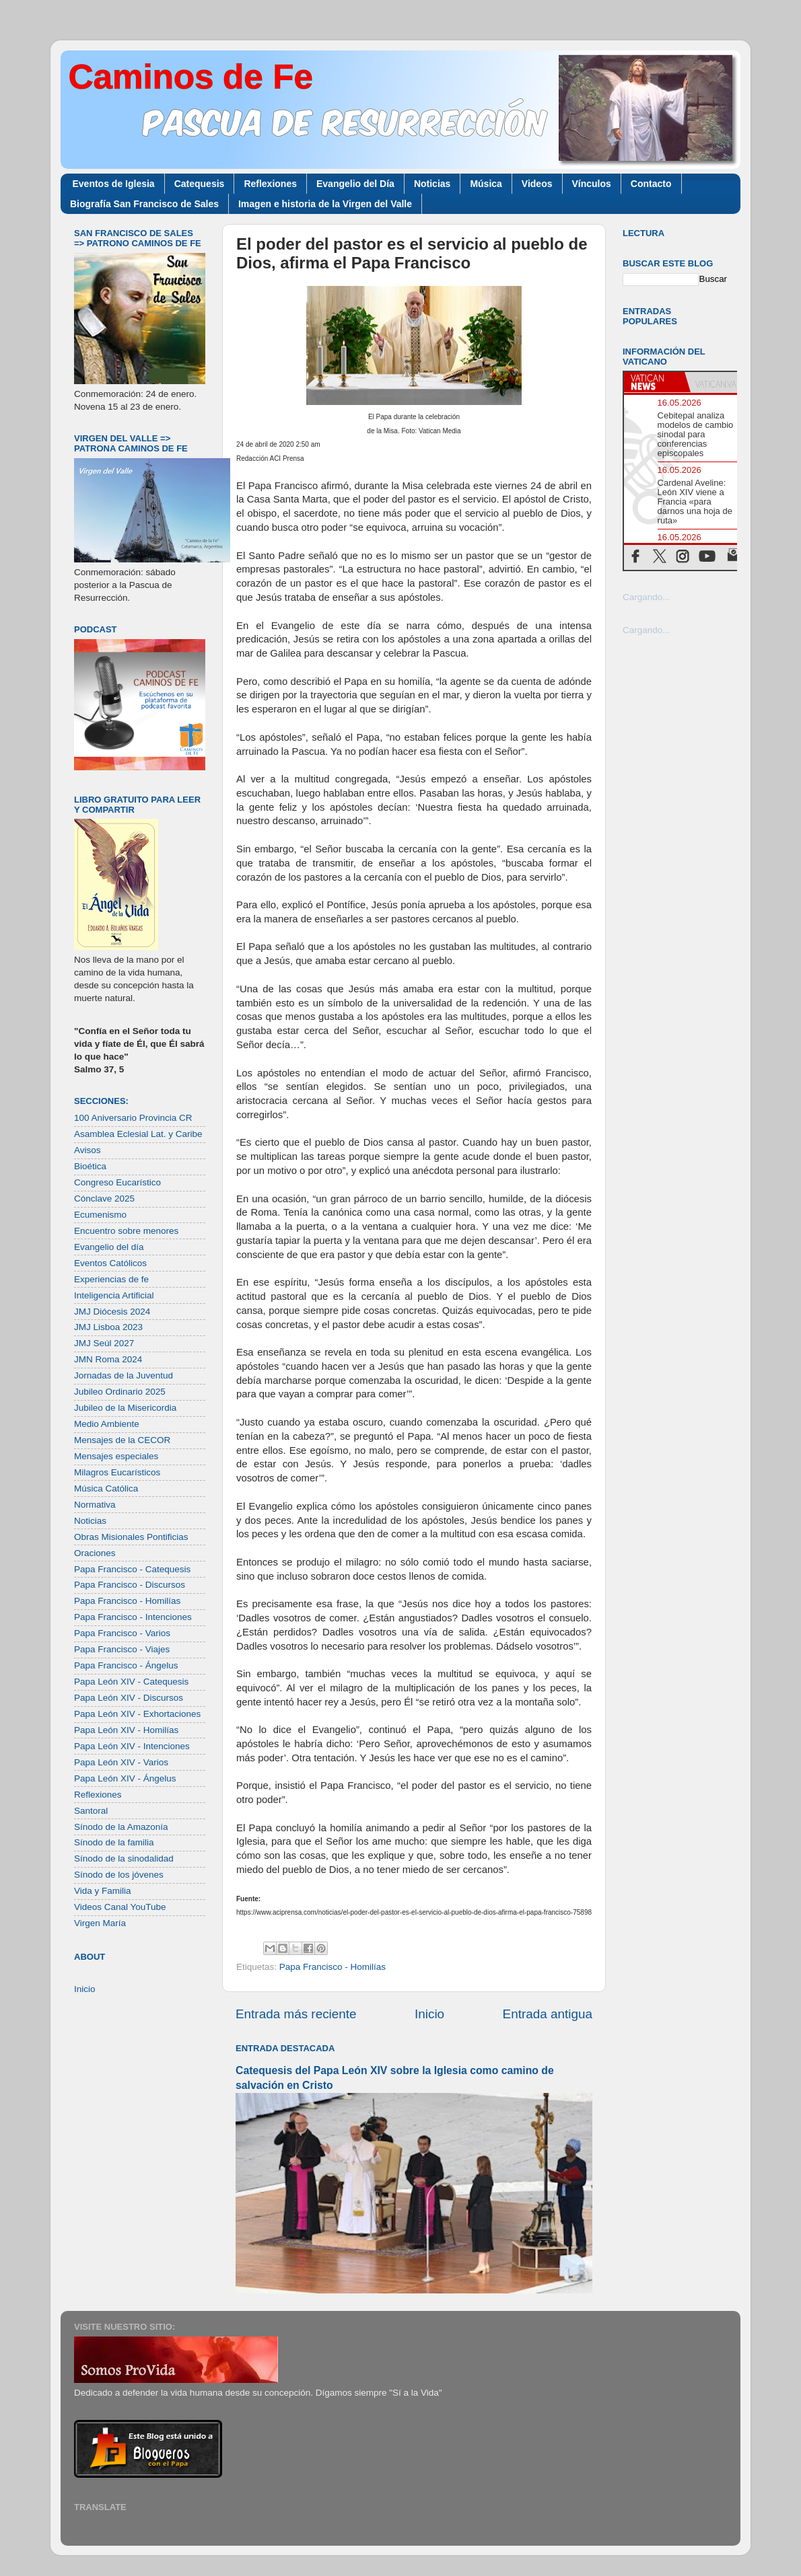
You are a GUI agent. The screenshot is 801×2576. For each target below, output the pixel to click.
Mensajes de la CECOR (122, 1440)
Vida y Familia (102, 1891)
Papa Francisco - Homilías (332, 1967)
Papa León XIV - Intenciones (132, 1746)
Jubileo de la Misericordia (125, 1408)
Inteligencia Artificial (114, 1295)
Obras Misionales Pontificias (131, 1537)
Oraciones (95, 1553)
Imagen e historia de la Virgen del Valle (325, 203)
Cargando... (646, 597)
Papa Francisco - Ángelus (126, 1665)
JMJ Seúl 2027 (104, 1343)
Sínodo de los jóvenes (119, 1875)
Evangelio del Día (355, 183)
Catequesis (199, 183)
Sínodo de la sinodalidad (124, 1858)
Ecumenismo (100, 1215)
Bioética (90, 1166)
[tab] (654, 382)
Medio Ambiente (106, 1424)
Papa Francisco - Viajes (122, 1649)
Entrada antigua (547, 2014)
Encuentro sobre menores (126, 1231)
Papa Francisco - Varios (122, 1633)
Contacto (651, 183)
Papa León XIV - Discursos (128, 1698)
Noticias (432, 183)
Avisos (87, 1150)
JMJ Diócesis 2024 (112, 1312)
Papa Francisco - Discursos (129, 1585)
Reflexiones (270, 183)
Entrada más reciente (296, 2014)
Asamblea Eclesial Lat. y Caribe (138, 1134)
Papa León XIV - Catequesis (131, 1682)
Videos (537, 183)
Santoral (91, 1811)
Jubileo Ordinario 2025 (120, 1392)
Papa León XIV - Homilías (126, 1730)
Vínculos (591, 183)
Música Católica (106, 1488)
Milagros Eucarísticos (117, 1472)
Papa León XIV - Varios (121, 1762)
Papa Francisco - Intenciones (133, 1617)
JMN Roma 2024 (108, 1359)
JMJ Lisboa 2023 (108, 1327)
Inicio (429, 2014)
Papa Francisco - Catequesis (132, 1569)
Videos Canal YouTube (120, 1907)
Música (485, 183)
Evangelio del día (109, 1247)
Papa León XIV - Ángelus (125, 1778)
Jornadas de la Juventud (123, 1375)
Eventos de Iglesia (114, 183)
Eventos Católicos (110, 1263)
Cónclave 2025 (104, 1198)
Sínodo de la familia (114, 1842)
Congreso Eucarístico (117, 1182)
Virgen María (100, 1923)
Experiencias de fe (111, 1279)
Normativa (95, 1505)
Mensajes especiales (116, 1456)
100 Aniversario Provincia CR (133, 1118)
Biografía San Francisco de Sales (144, 203)
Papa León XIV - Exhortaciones (137, 1714)
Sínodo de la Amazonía (121, 1827)
